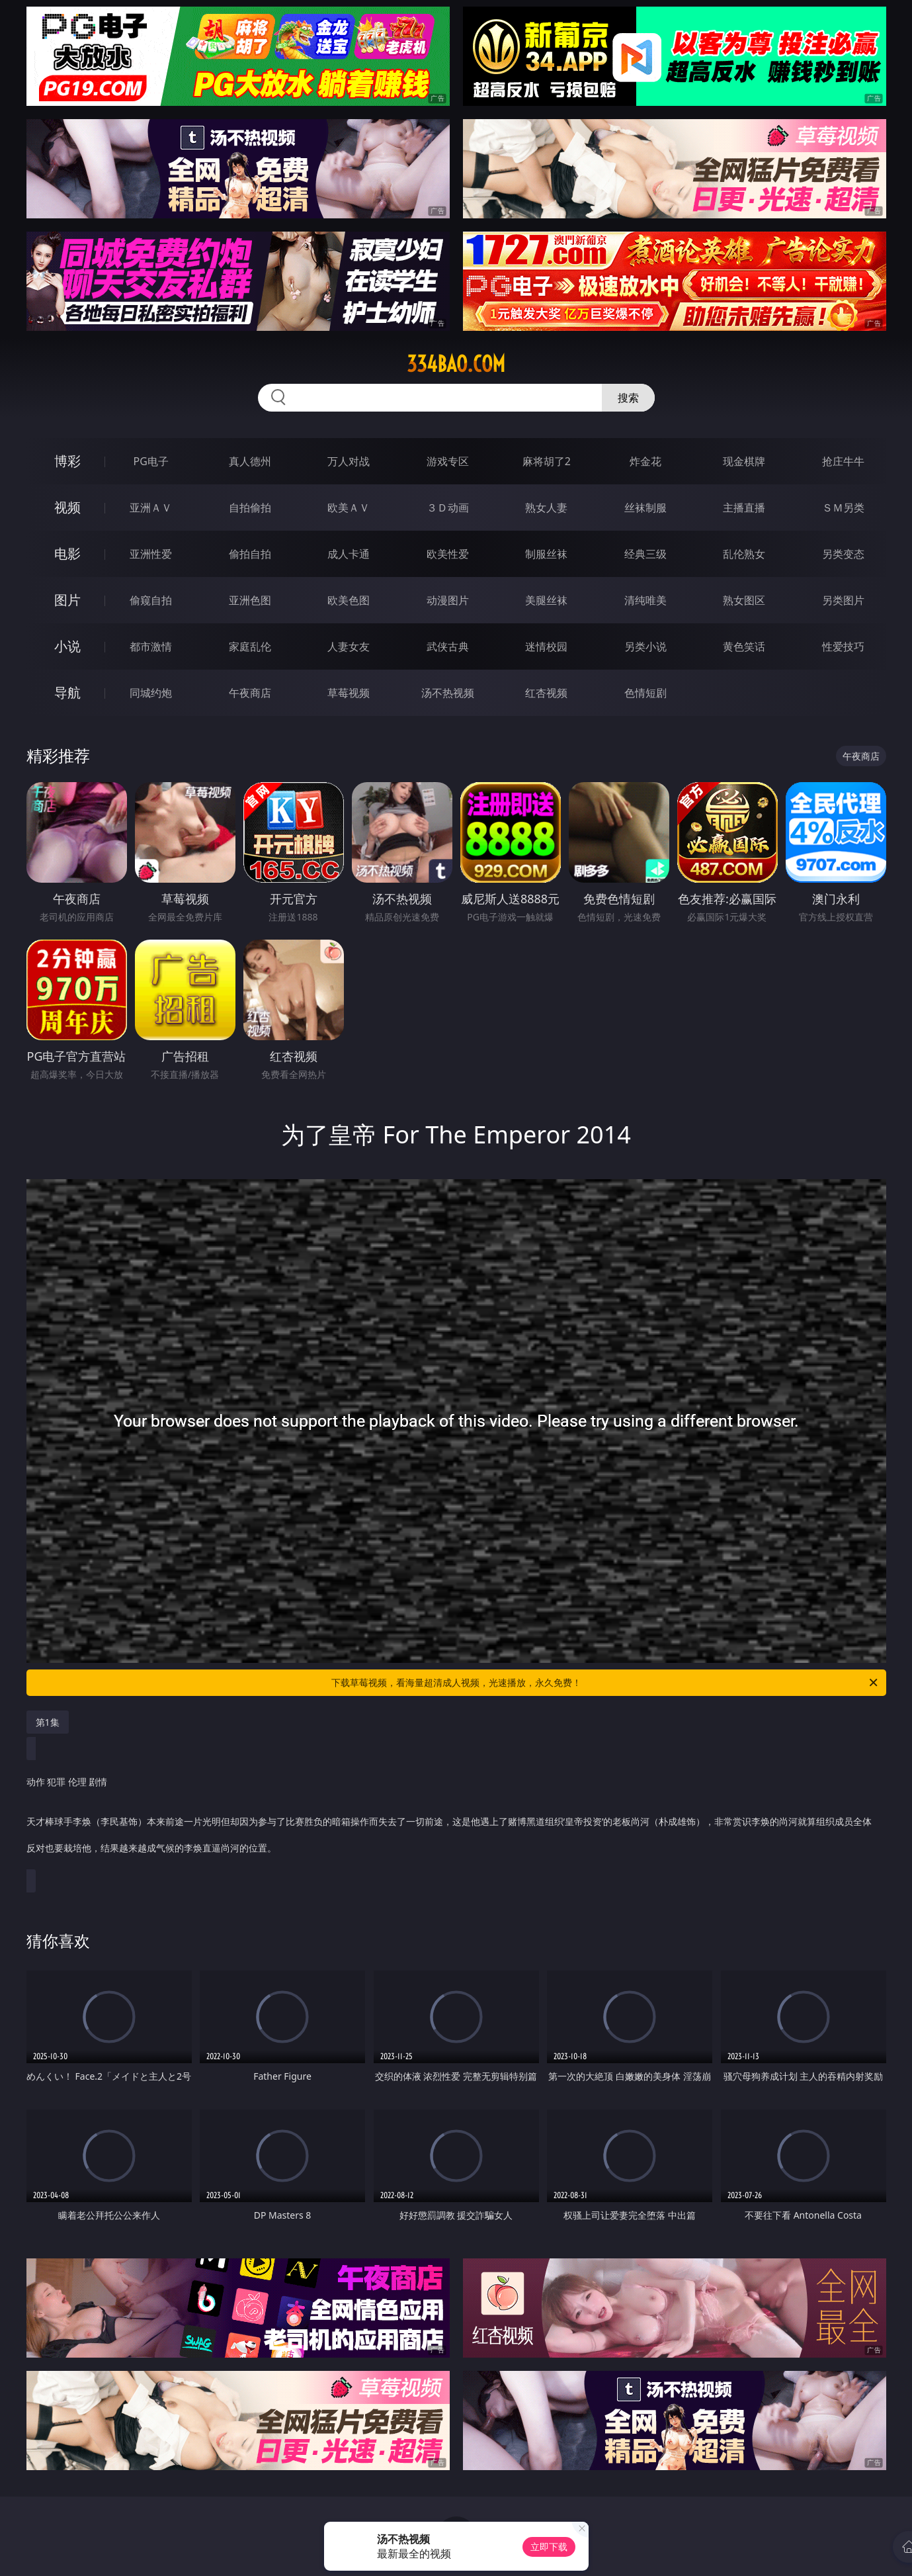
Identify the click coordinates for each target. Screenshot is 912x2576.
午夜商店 (250, 693)
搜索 (628, 397)
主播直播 (744, 507)
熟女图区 (744, 600)
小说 (67, 646)
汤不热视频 (447, 693)
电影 (67, 553)
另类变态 (843, 554)
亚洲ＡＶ (151, 507)
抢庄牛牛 (843, 461)
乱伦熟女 (744, 554)
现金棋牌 (744, 461)
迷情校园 (546, 646)
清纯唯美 (645, 600)
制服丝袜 (546, 554)
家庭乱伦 (250, 646)
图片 (67, 600)
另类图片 (843, 600)
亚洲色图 (250, 600)
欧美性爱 (448, 554)
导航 (67, 692)
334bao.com (456, 364)
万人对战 (348, 461)
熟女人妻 (546, 507)
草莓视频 (348, 693)
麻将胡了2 (546, 461)
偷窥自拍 (151, 600)
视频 (67, 507)
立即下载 (548, 2546)
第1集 (48, 1722)
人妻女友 (348, 646)
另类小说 (645, 646)
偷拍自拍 (250, 554)
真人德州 (250, 461)
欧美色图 (348, 600)
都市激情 (151, 646)
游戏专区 (448, 461)
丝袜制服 (645, 507)
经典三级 (645, 554)
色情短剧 (645, 693)
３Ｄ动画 (448, 507)
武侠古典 (448, 646)
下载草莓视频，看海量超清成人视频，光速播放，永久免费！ (605, 1683)
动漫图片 (448, 600)
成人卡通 (348, 554)
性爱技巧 (843, 646)
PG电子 (151, 461)
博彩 (67, 461)
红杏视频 (546, 693)
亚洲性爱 (151, 554)
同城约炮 (151, 693)
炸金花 (645, 461)
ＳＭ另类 (843, 507)
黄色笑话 (744, 646)
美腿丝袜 (546, 600)
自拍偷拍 (250, 507)
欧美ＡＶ (348, 507)
